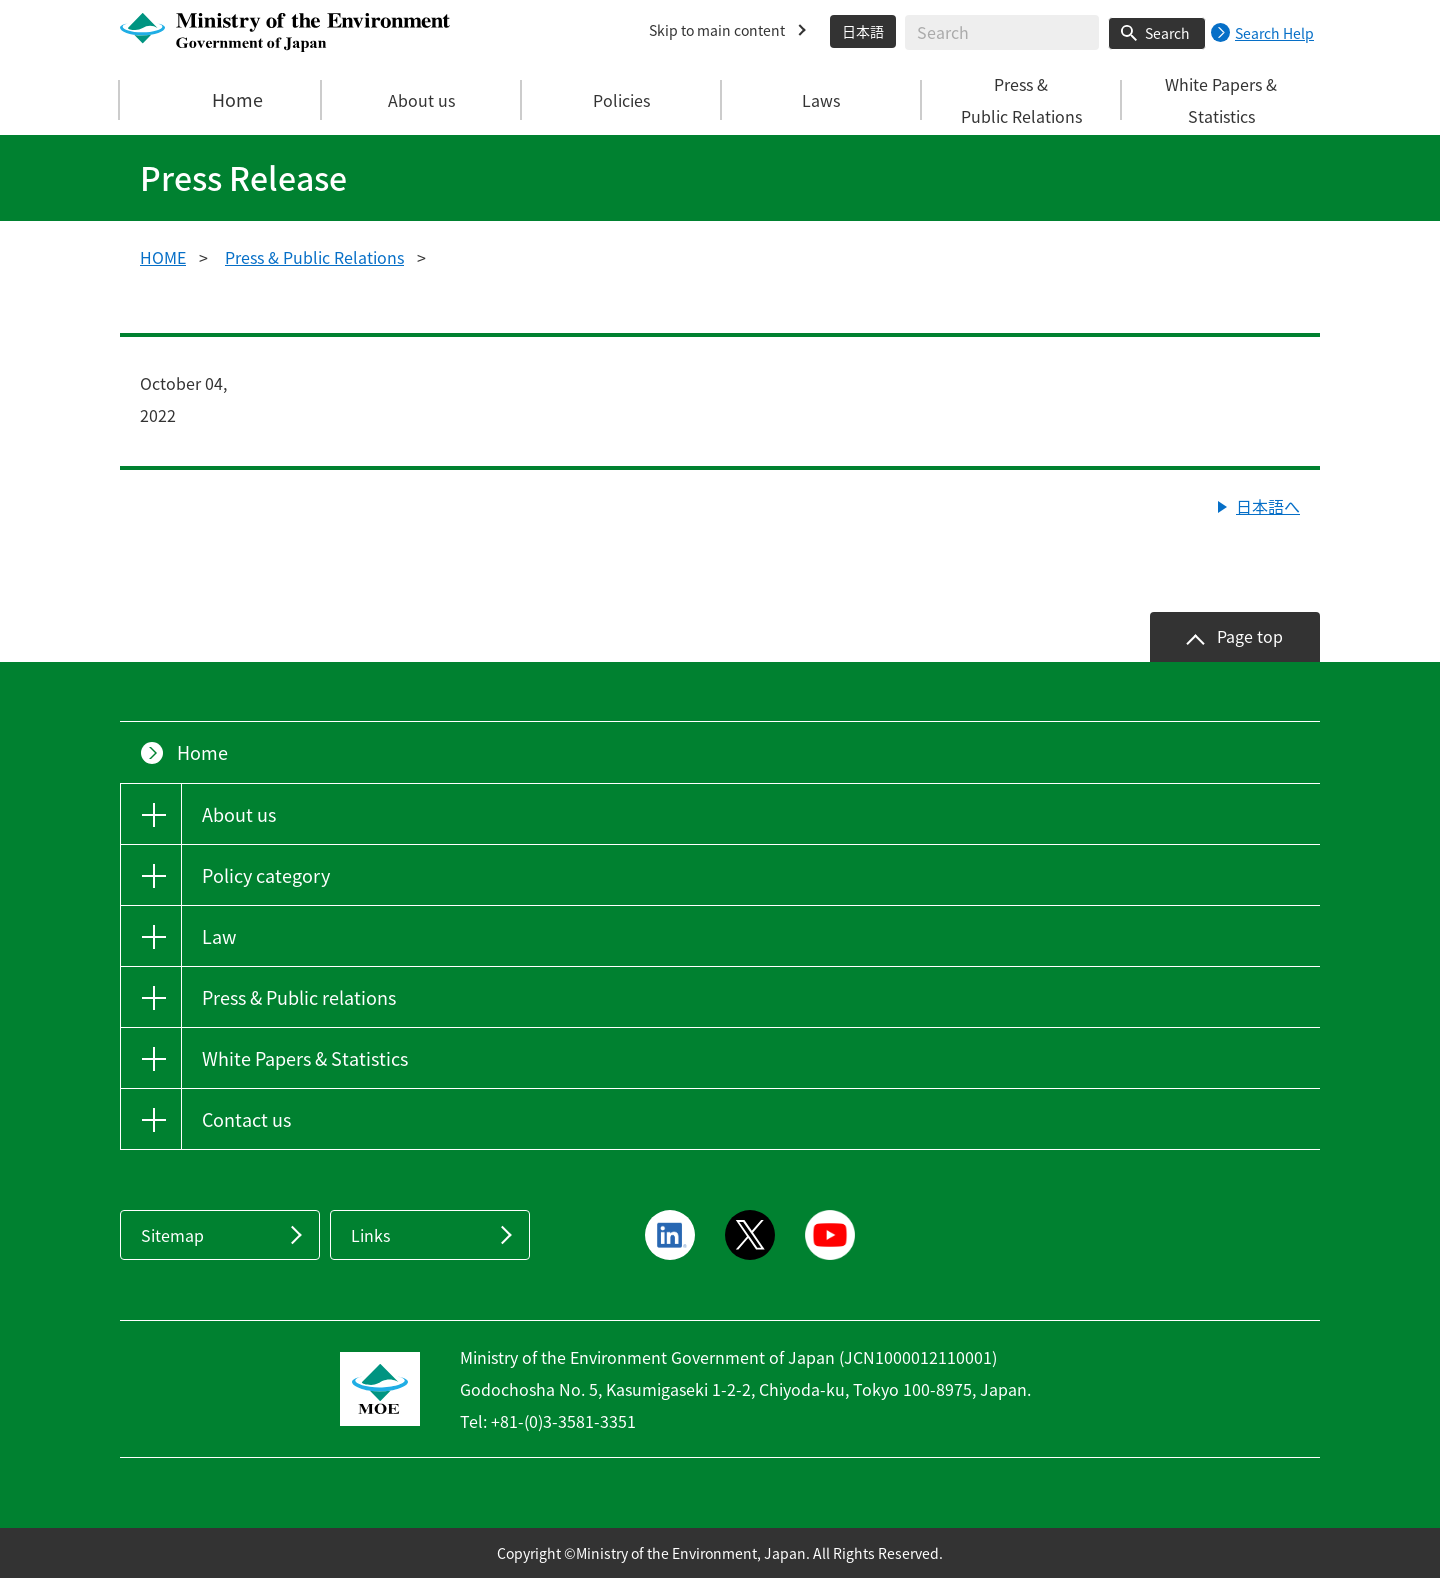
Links (370, 1235)
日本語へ (1268, 506)
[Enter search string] (1002, 32)
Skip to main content (717, 30)
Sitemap (172, 1235)
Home (221, 100)
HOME (163, 257)
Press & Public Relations (314, 257)
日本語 (863, 31)
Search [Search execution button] (1167, 33)
